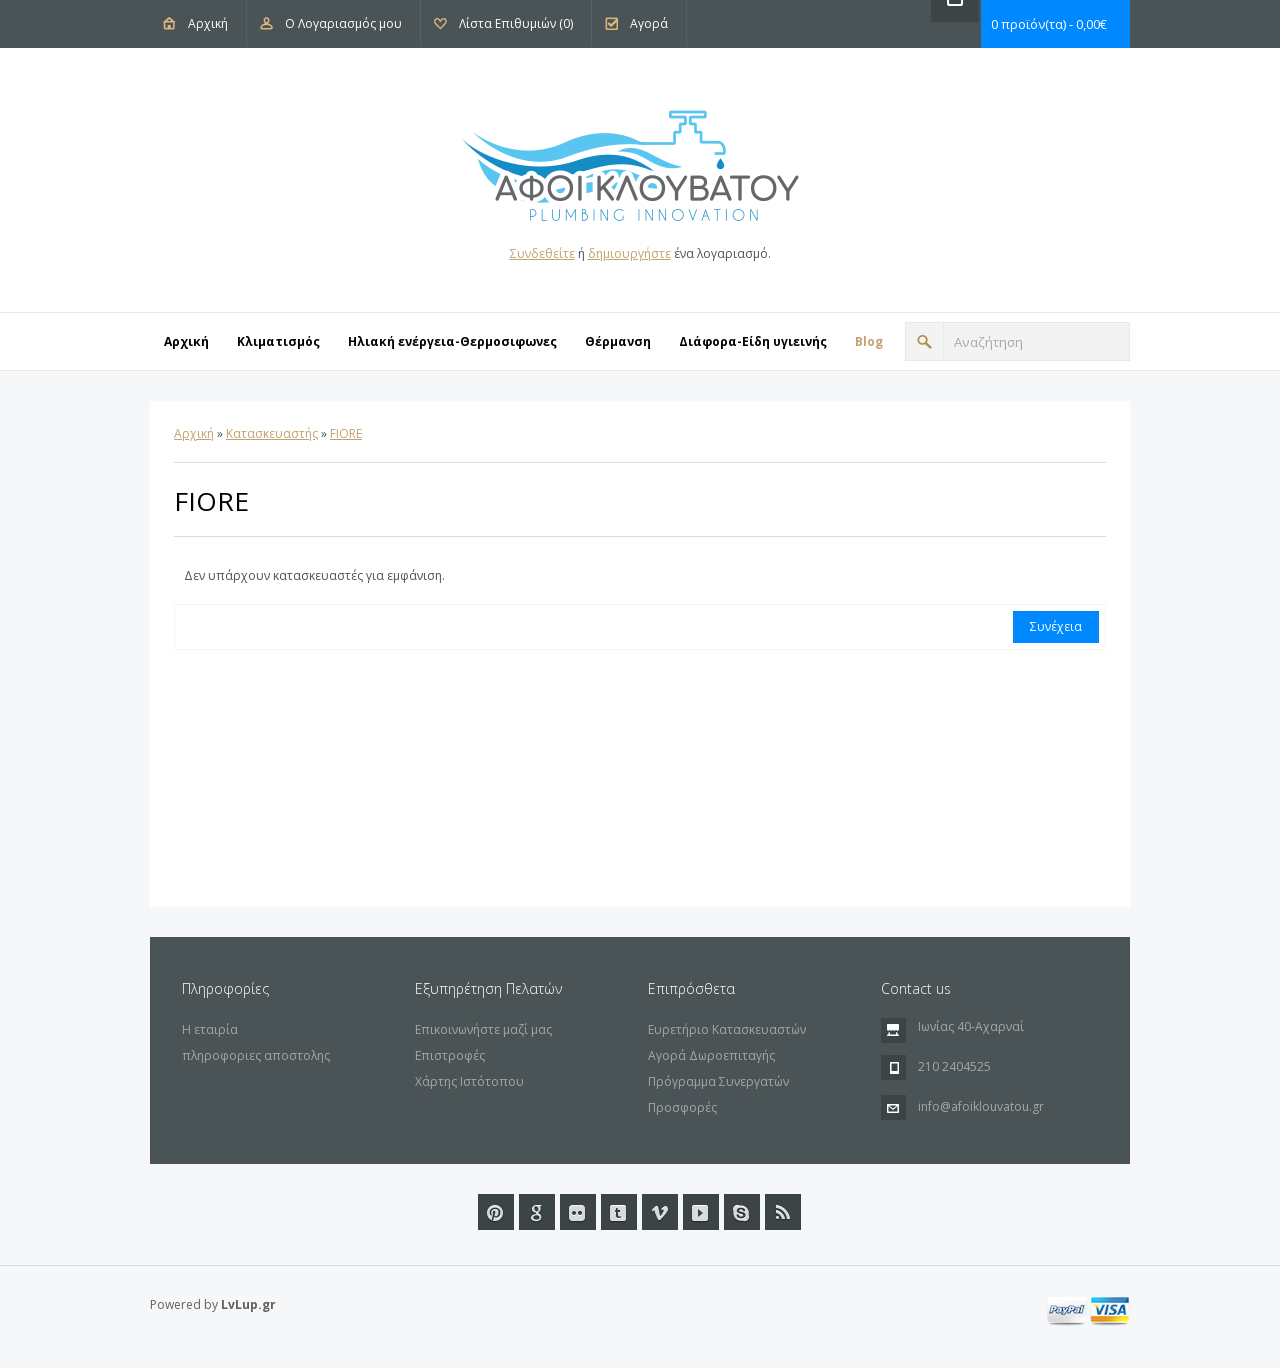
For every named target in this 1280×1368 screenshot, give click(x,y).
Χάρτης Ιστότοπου (469, 1081)
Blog (869, 341)
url (742, 1212)
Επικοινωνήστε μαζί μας (483, 1029)
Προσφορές (682, 1107)
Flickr (578, 1212)
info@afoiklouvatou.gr (981, 1106)
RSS (783, 1212)
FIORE (346, 433)
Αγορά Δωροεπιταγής (711, 1055)
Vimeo (660, 1212)
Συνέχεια (1056, 626)
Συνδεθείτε (542, 253)
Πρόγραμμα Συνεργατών (718, 1081)
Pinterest (496, 1212)
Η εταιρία (210, 1029)
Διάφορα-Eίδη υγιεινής (753, 341)
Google (537, 1212)
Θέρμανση (618, 341)
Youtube (701, 1212)
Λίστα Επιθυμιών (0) (516, 23)
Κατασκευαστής (272, 433)
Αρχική (208, 23)
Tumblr (619, 1212)
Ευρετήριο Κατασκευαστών (727, 1029)
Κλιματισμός (278, 341)
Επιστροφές (450, 1055)
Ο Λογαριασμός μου (343, 23)
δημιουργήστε (629, 253)
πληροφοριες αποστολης (256, 1055)
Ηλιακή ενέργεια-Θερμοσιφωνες (452, 341)
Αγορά (649, 23)
